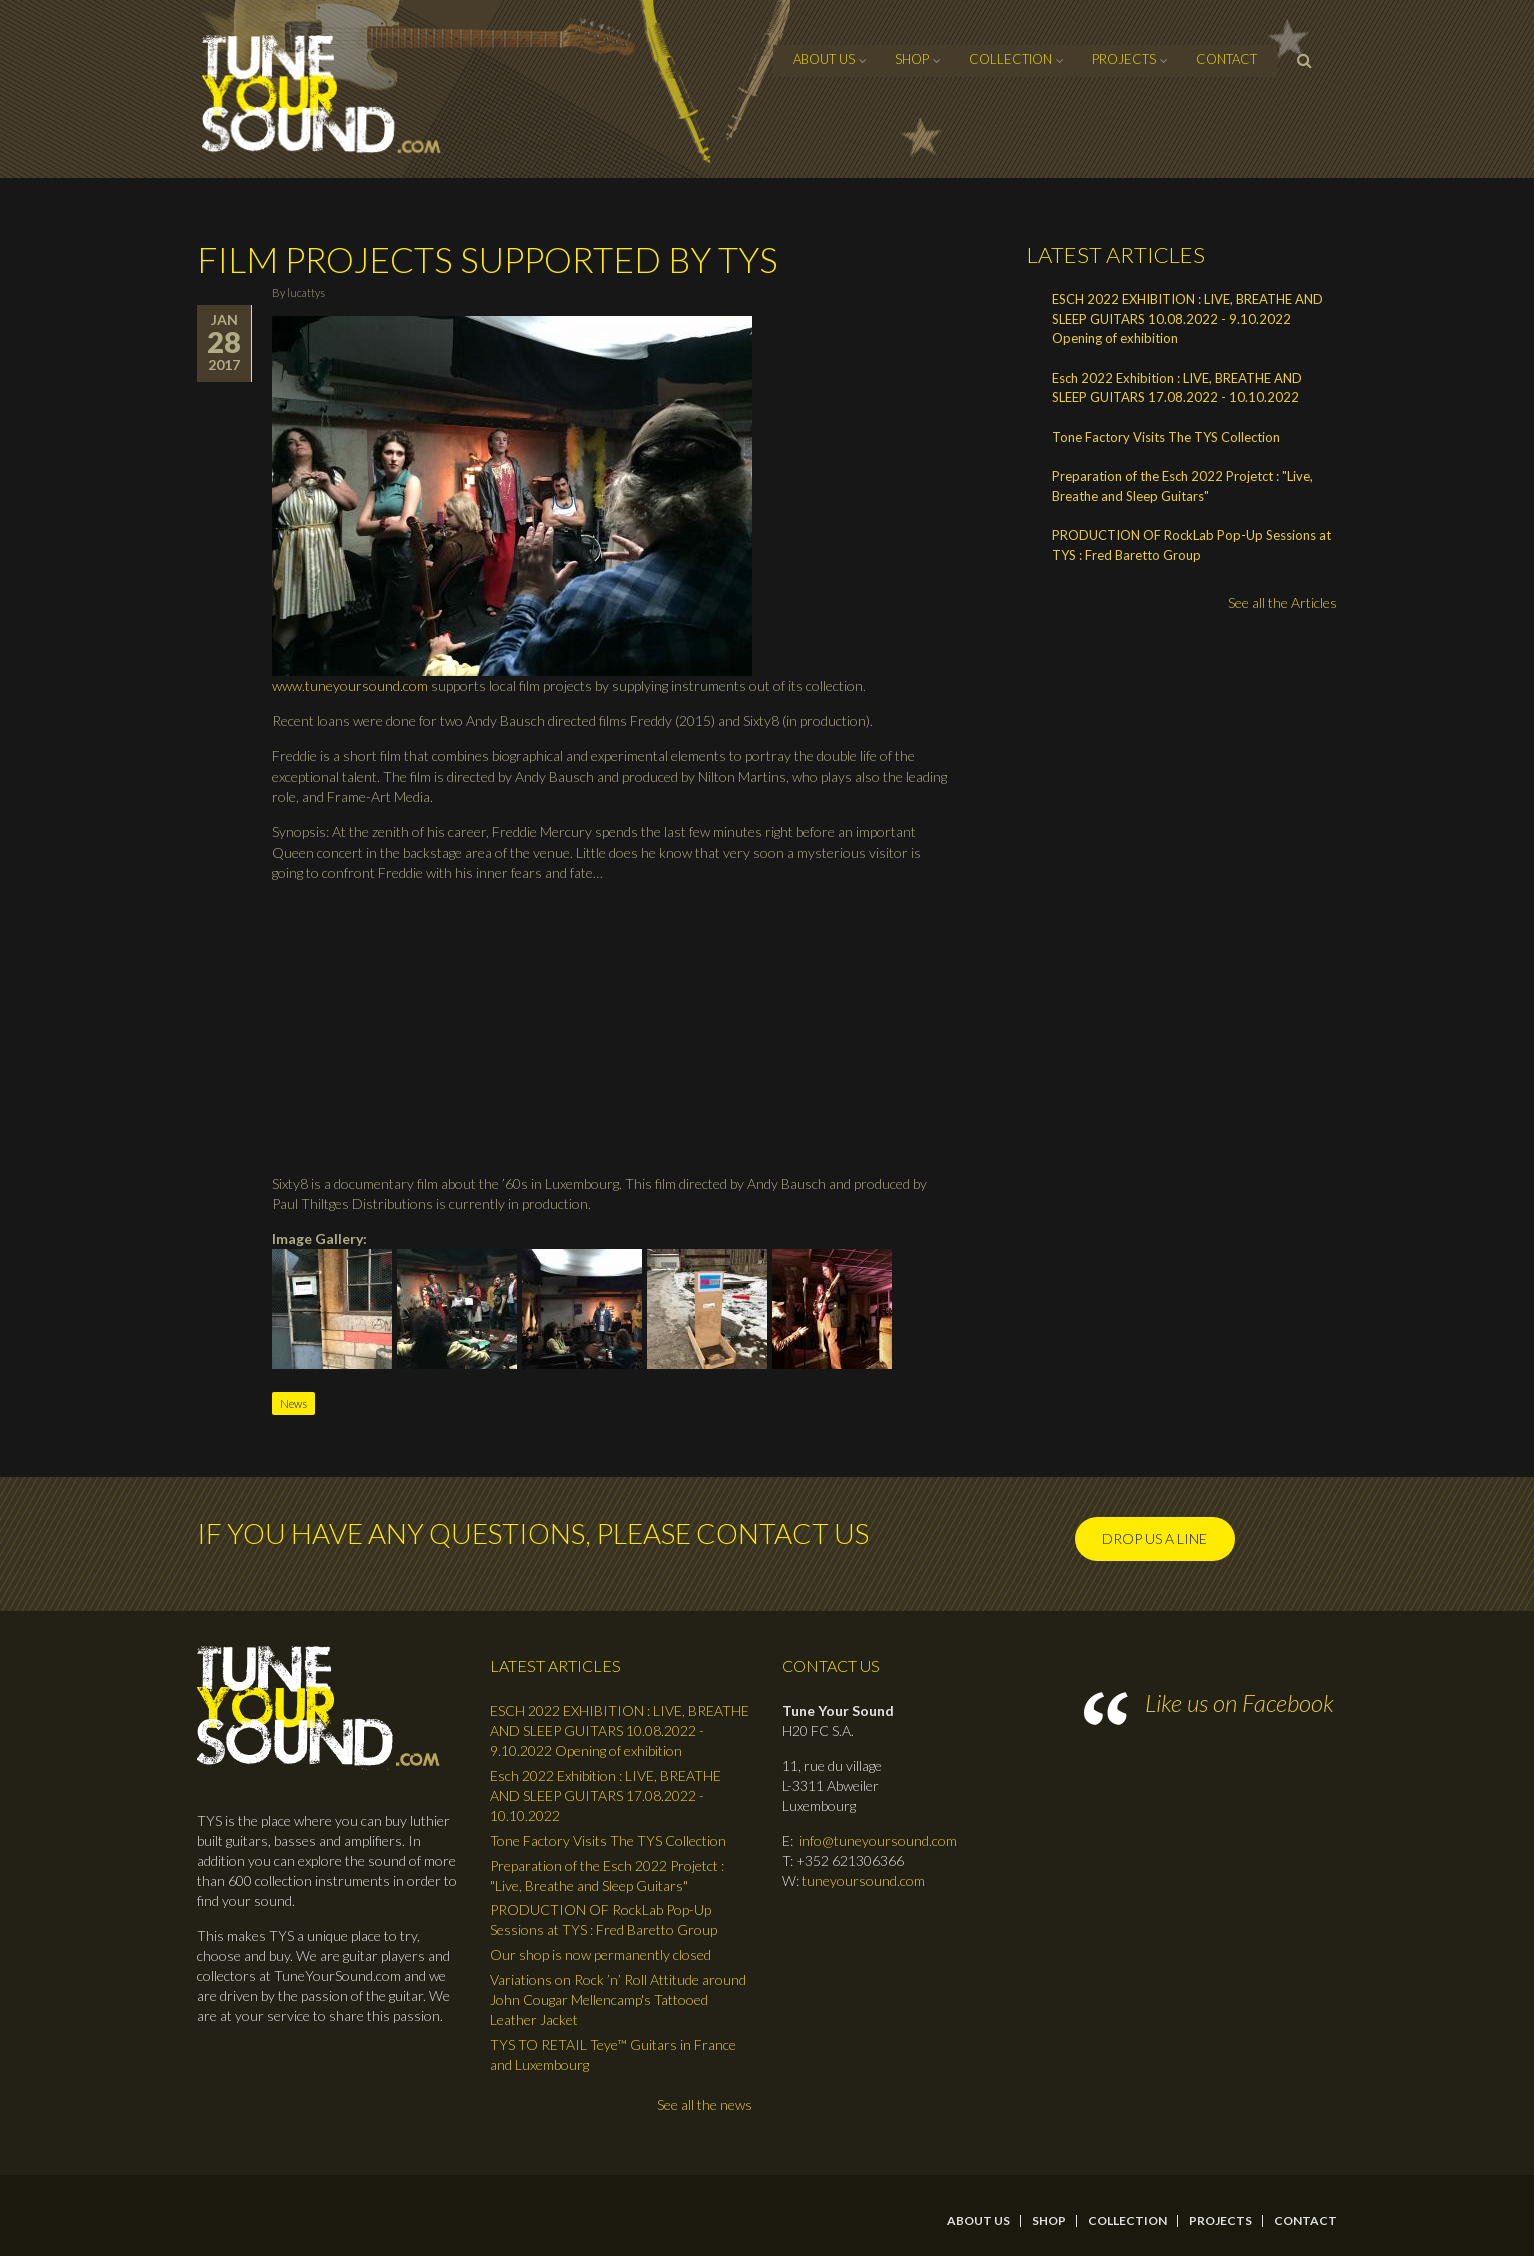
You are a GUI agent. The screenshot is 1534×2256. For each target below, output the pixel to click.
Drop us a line (1154, 1538)
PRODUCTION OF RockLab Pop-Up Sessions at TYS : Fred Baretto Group (1191, 545)
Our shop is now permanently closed (600, 1954)
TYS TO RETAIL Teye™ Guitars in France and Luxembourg (613, 2054)
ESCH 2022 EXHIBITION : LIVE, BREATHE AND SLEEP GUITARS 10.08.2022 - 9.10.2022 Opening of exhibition (1187, 318)
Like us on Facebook (1239, 1702)
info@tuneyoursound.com (878, 1840)
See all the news (704, 2104)
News (293, 1403)
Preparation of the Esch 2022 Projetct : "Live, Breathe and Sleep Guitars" (1182, 486)
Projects (1124, 59)
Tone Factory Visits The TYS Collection (1166, 437)
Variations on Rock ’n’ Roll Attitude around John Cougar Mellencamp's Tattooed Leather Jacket (618, 1999)
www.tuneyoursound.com (350, 685)
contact (1226, 59)
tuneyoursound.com (863, 1880)
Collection (1010, 59)
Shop (912, 59)
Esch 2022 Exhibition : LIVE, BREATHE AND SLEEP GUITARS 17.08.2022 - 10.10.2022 (1177, 388)
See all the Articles (1282, 602)
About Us (824, 59)
